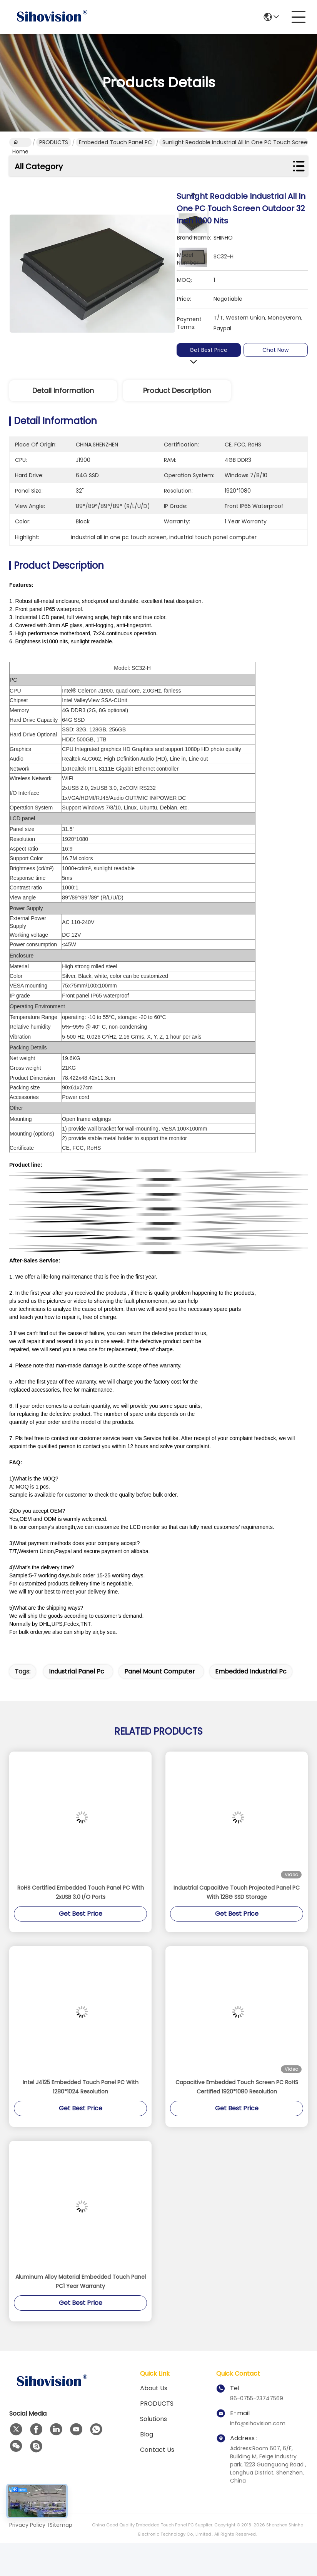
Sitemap (61, 2525)
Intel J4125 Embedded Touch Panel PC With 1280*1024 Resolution (80, 2086)
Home (20, 142)
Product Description (177, 390)
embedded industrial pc (251, 1671)
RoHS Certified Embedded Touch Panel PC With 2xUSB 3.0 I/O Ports (80, 1892)
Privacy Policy (27, 2525)
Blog (146, 2434)
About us (153, 2388)
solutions (153, 2418)
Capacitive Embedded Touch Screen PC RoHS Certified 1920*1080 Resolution (236, 2086)
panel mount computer (159, 1671)
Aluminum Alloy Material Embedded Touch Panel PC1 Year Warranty (80, 2281)
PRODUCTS (53, 142)
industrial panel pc (76, 1671)
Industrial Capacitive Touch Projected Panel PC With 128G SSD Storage (237, 1892)
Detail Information (63, 390)
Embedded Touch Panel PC (115, 142)
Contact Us (157, 2449)
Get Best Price (209, 350)
